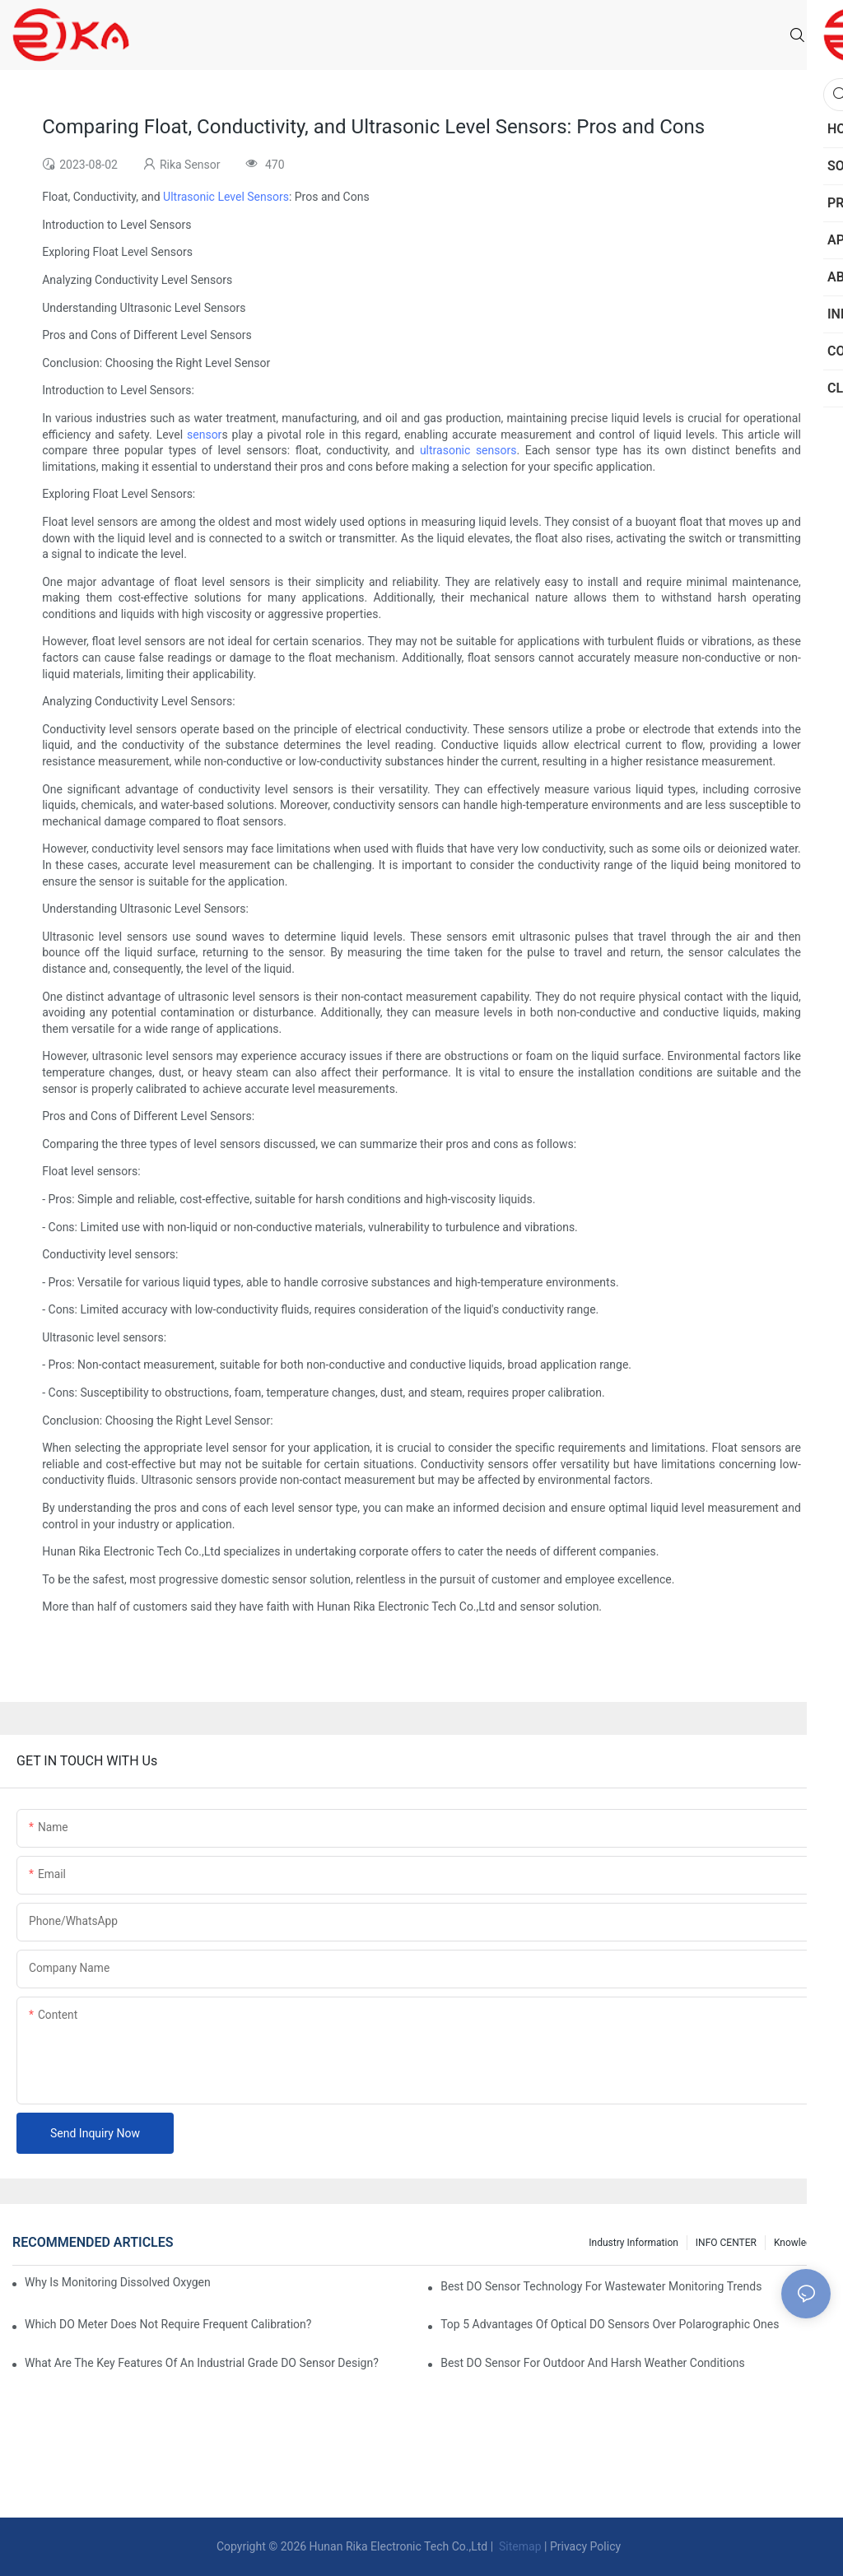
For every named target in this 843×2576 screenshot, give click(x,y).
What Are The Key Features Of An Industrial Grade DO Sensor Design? (202, 2362)
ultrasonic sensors (468, 450)
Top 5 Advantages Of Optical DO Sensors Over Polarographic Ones (609, 2324)
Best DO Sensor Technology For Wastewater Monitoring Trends (600, 2286)
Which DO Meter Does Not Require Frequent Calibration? (168, 2324)
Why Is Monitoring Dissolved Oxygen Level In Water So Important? (119, 2282)
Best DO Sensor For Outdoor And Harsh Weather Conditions (592, 2362)
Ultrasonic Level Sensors (226, 196)
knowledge (798, 2242)
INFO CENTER (726, 2242)
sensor (204, 434)
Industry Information (633, 2242)
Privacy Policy (585, 2546)
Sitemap (519, 2546)
